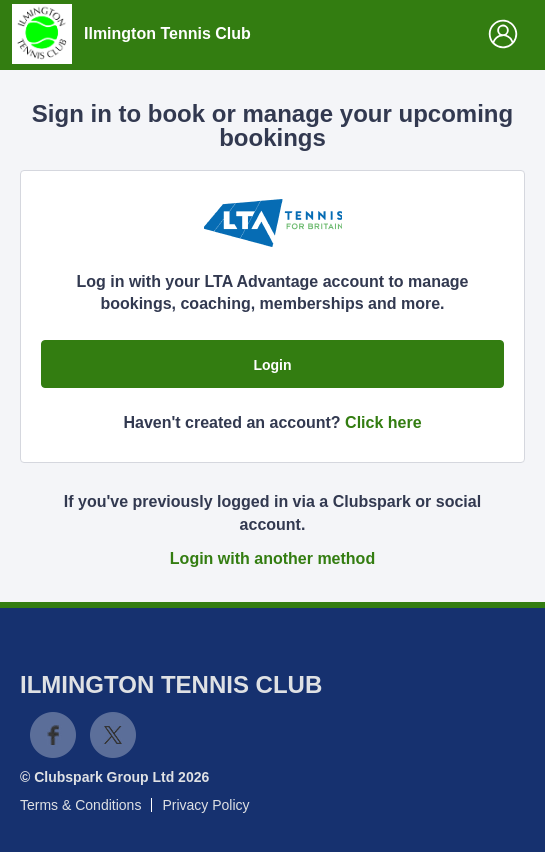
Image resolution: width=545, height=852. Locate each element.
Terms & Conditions (80, 805)
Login (272, 365)
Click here (383, 422)
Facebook (53, 735)
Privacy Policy (205, 805)
